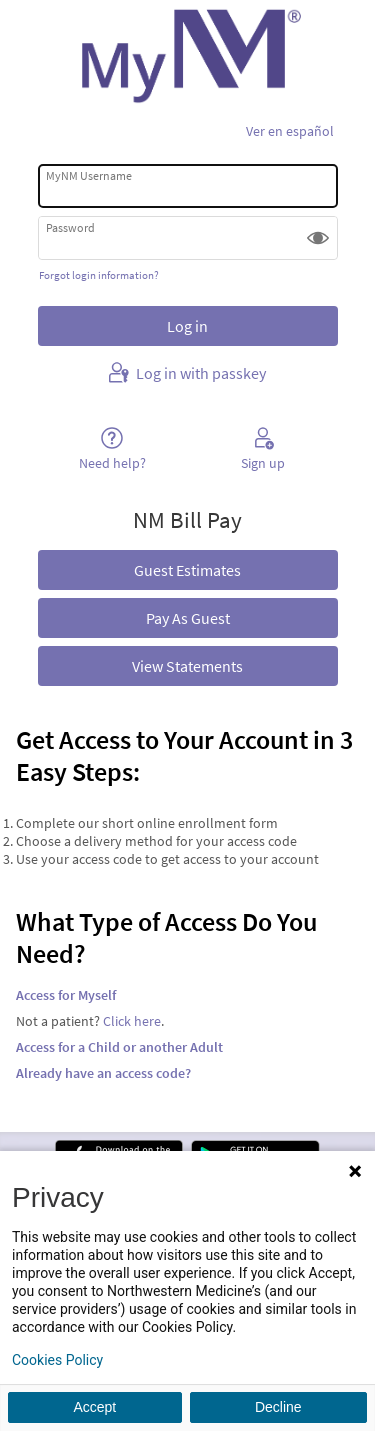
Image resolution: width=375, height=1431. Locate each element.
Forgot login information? (99, 275)
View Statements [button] (187, 666)
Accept (94, 1407)
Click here (132, 1021)
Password (70, 227)
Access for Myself (66, 995)
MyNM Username (89, 175)
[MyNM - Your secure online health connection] (187, 56)
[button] (318, 238)
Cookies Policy (57, 1360)
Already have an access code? (103, 1073)
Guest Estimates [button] (187, 570)
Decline (278, 1407)
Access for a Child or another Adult (119, 1047)
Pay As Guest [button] (188, 618)
